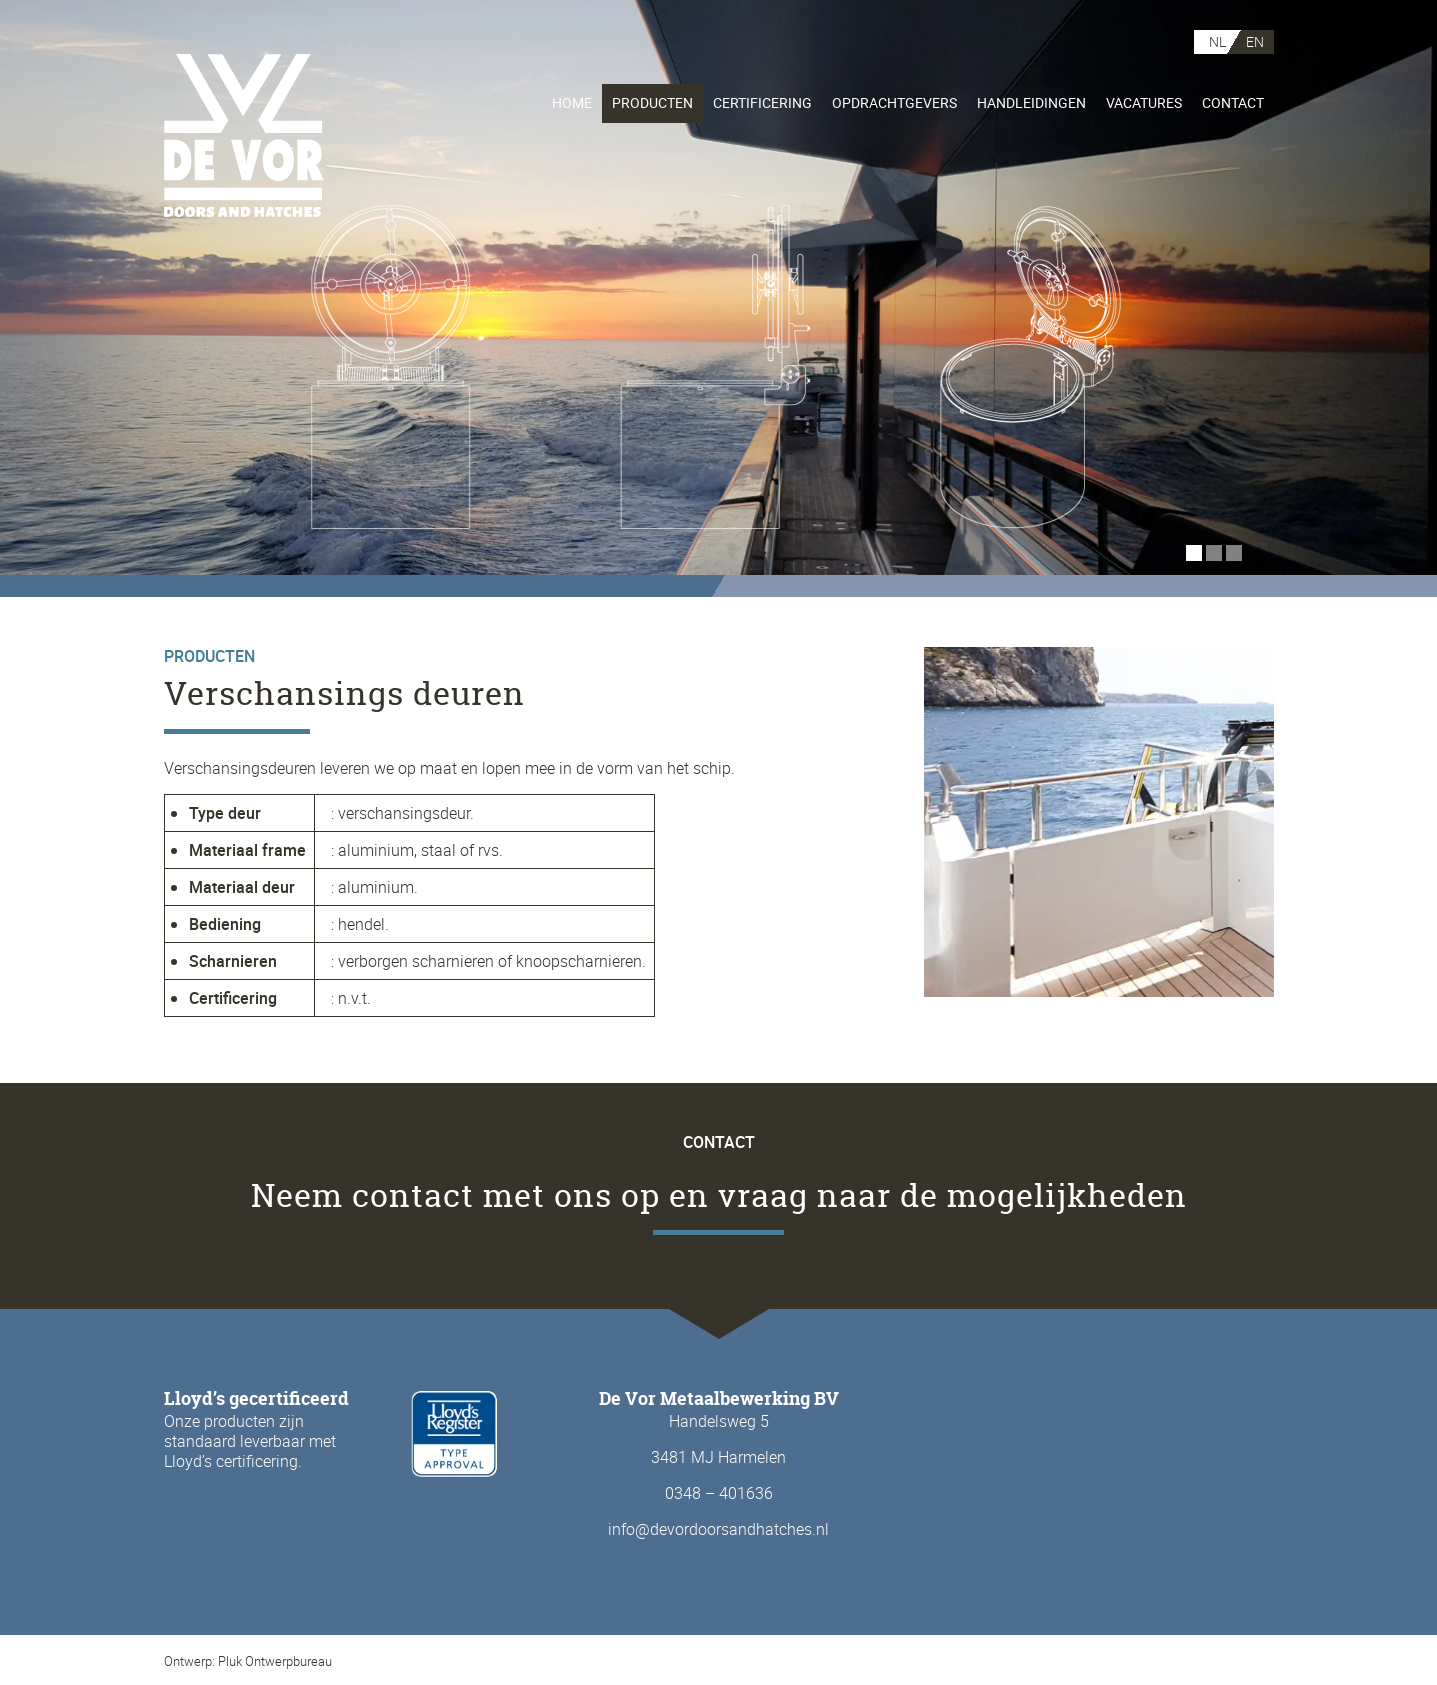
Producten (652, 102)
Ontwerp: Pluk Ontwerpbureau (248, 1661)
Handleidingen (1031, 102)
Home (572, 102)
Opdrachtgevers (894, 102)
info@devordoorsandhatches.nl (718, 1529)
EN (1255, 41)
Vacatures (1144, 102)
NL (1217, 41)
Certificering (762, 102)
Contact (1233, 102)
